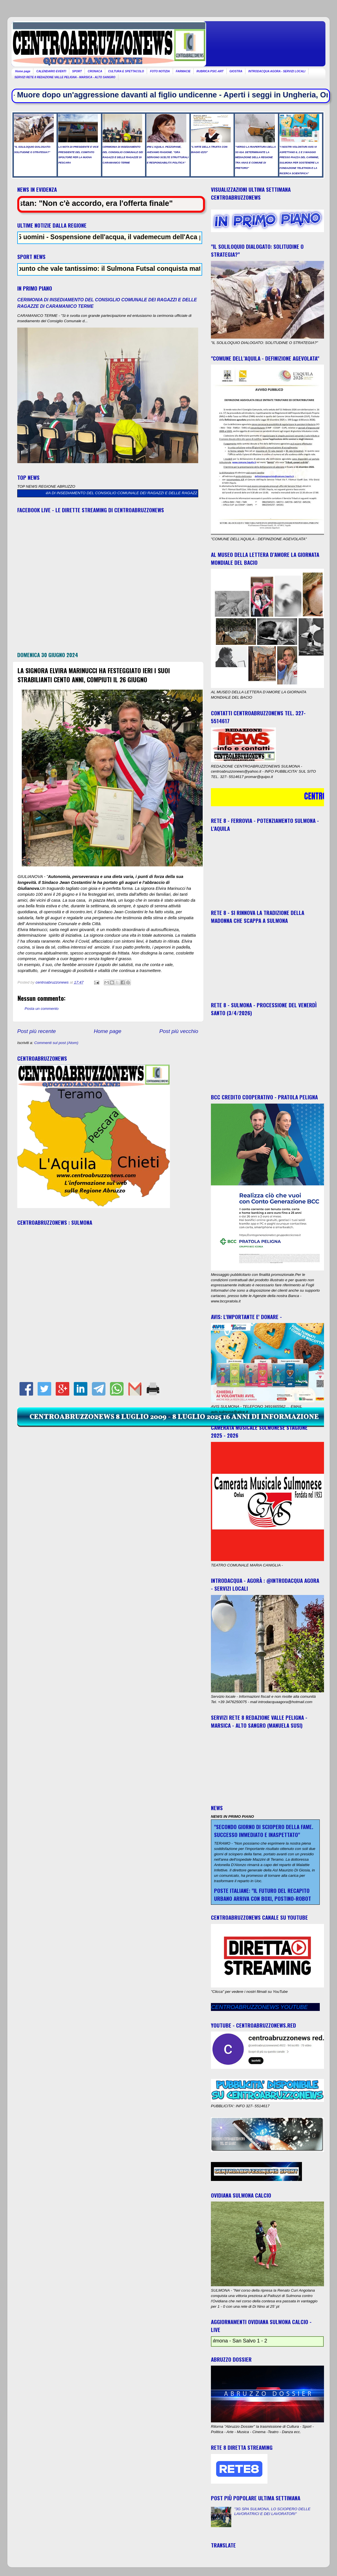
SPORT (77, 71)
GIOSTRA (236, 71)
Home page (23, 71)
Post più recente (36, 1031)
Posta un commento (42, 1008)
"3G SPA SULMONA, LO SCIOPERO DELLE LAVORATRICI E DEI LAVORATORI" (272, 2511)
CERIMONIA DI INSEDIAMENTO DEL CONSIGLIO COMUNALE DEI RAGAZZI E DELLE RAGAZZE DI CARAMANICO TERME (156, 493)
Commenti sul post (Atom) (56, 1043)
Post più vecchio (178, 1031)
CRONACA (95, 71)
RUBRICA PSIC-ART (210, 71)
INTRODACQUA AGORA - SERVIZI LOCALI (276, 71)
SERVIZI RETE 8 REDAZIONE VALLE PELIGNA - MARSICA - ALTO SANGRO (64, 77)
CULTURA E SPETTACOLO (126, 71)
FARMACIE (183, 71)
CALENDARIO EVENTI (51, 71)
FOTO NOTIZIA (160, 71)
